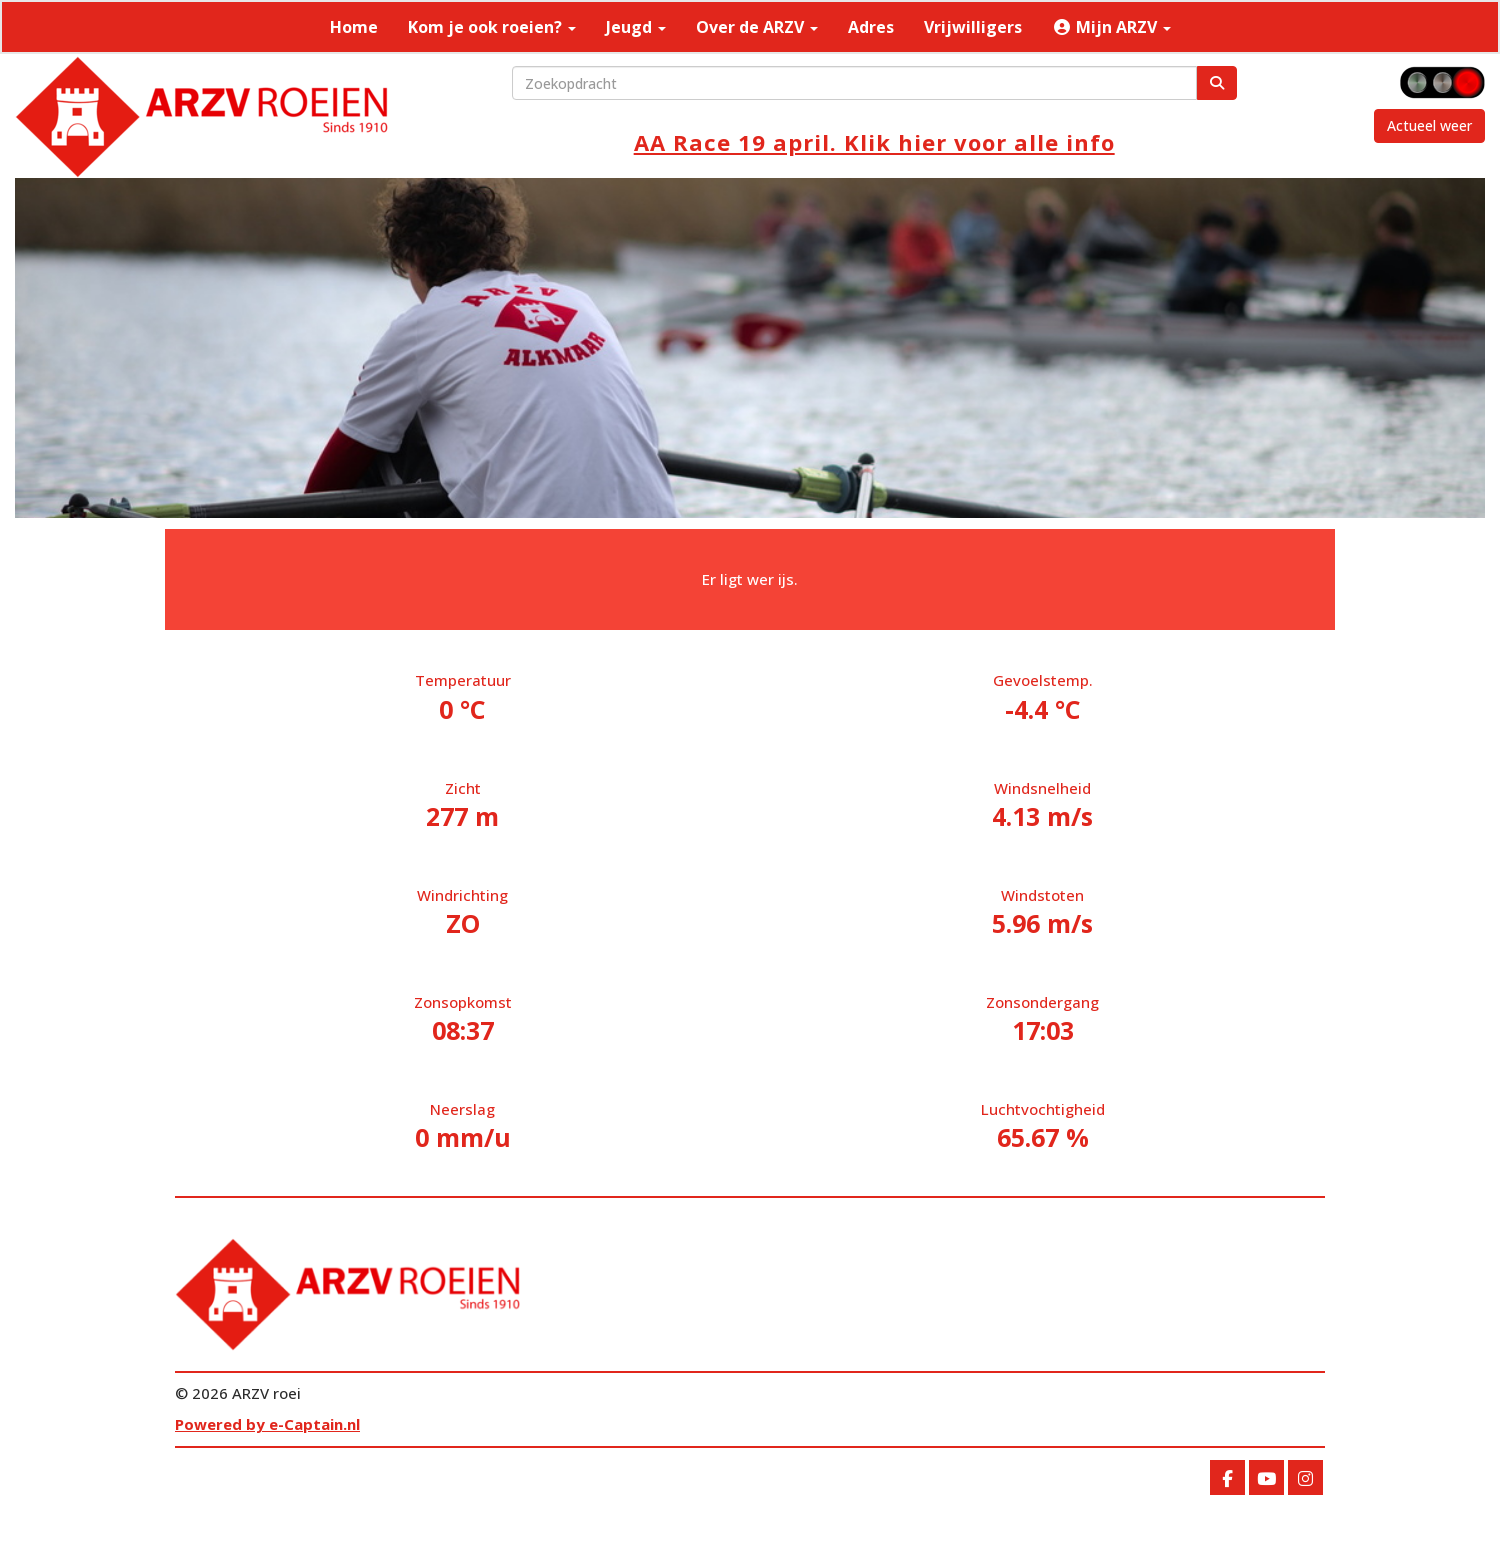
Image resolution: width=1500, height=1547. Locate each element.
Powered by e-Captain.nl (267, 1424)
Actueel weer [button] (1429, 125)
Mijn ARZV (1111, 27)
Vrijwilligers (973, 27)
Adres (871, 27)
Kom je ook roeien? (492, 27)
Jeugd (636, 27)
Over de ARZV (757, 27)
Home (354, 27)
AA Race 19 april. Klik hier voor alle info (874, 142)
